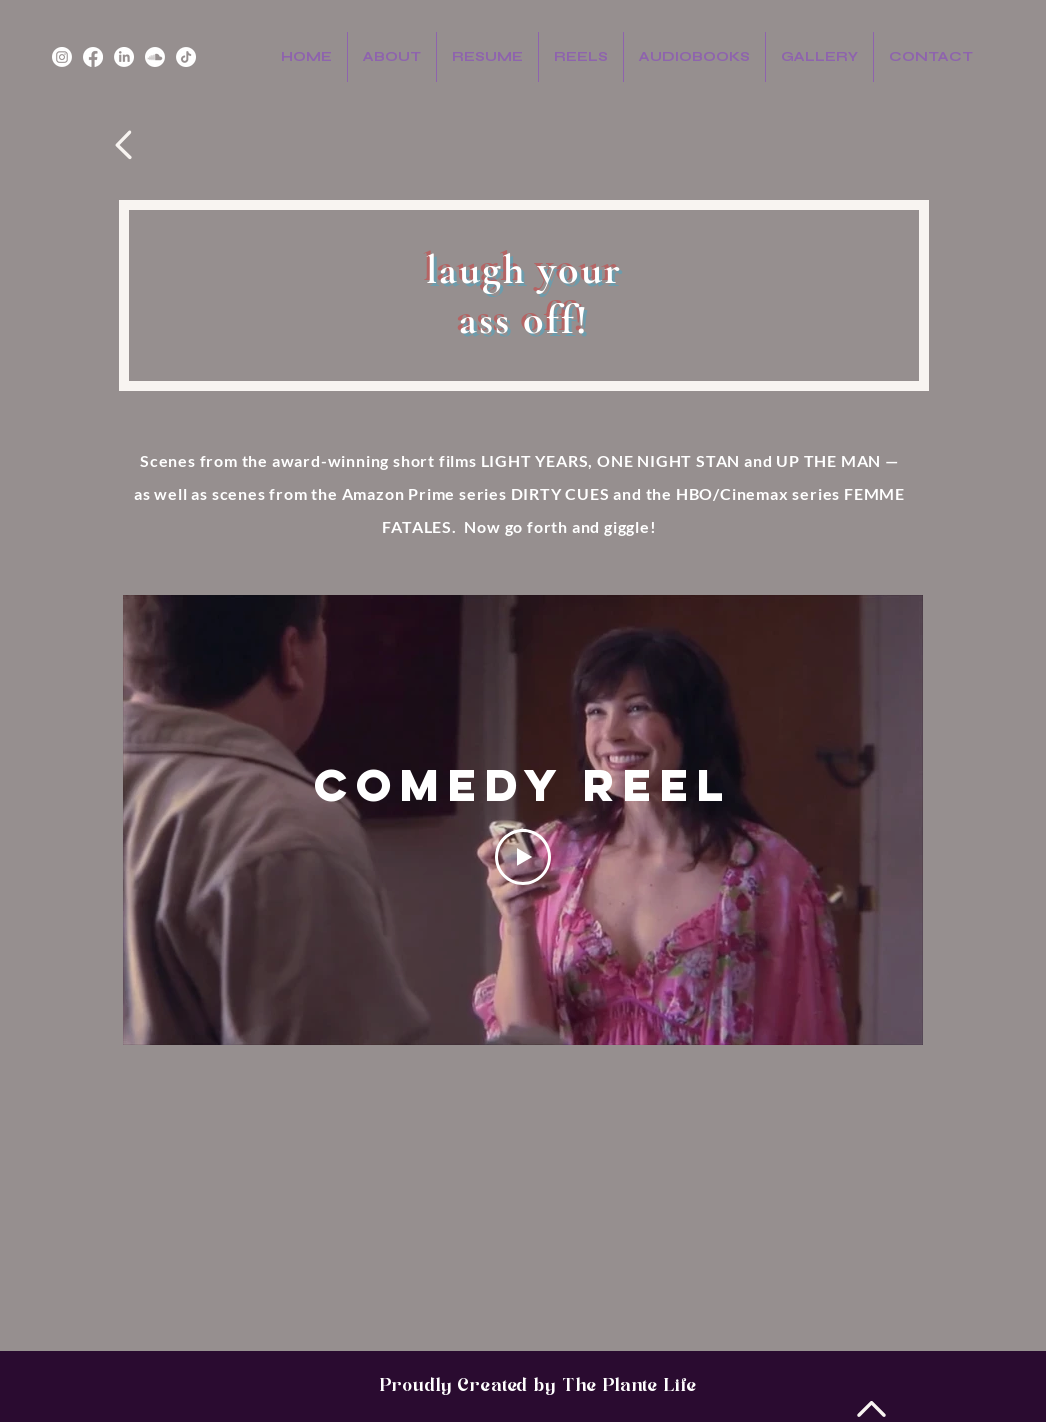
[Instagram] (62, 57)
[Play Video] (523, 857)
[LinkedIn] (124, 57)
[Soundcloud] (155, 57)
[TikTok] (186, 57)
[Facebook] (93, 57)
